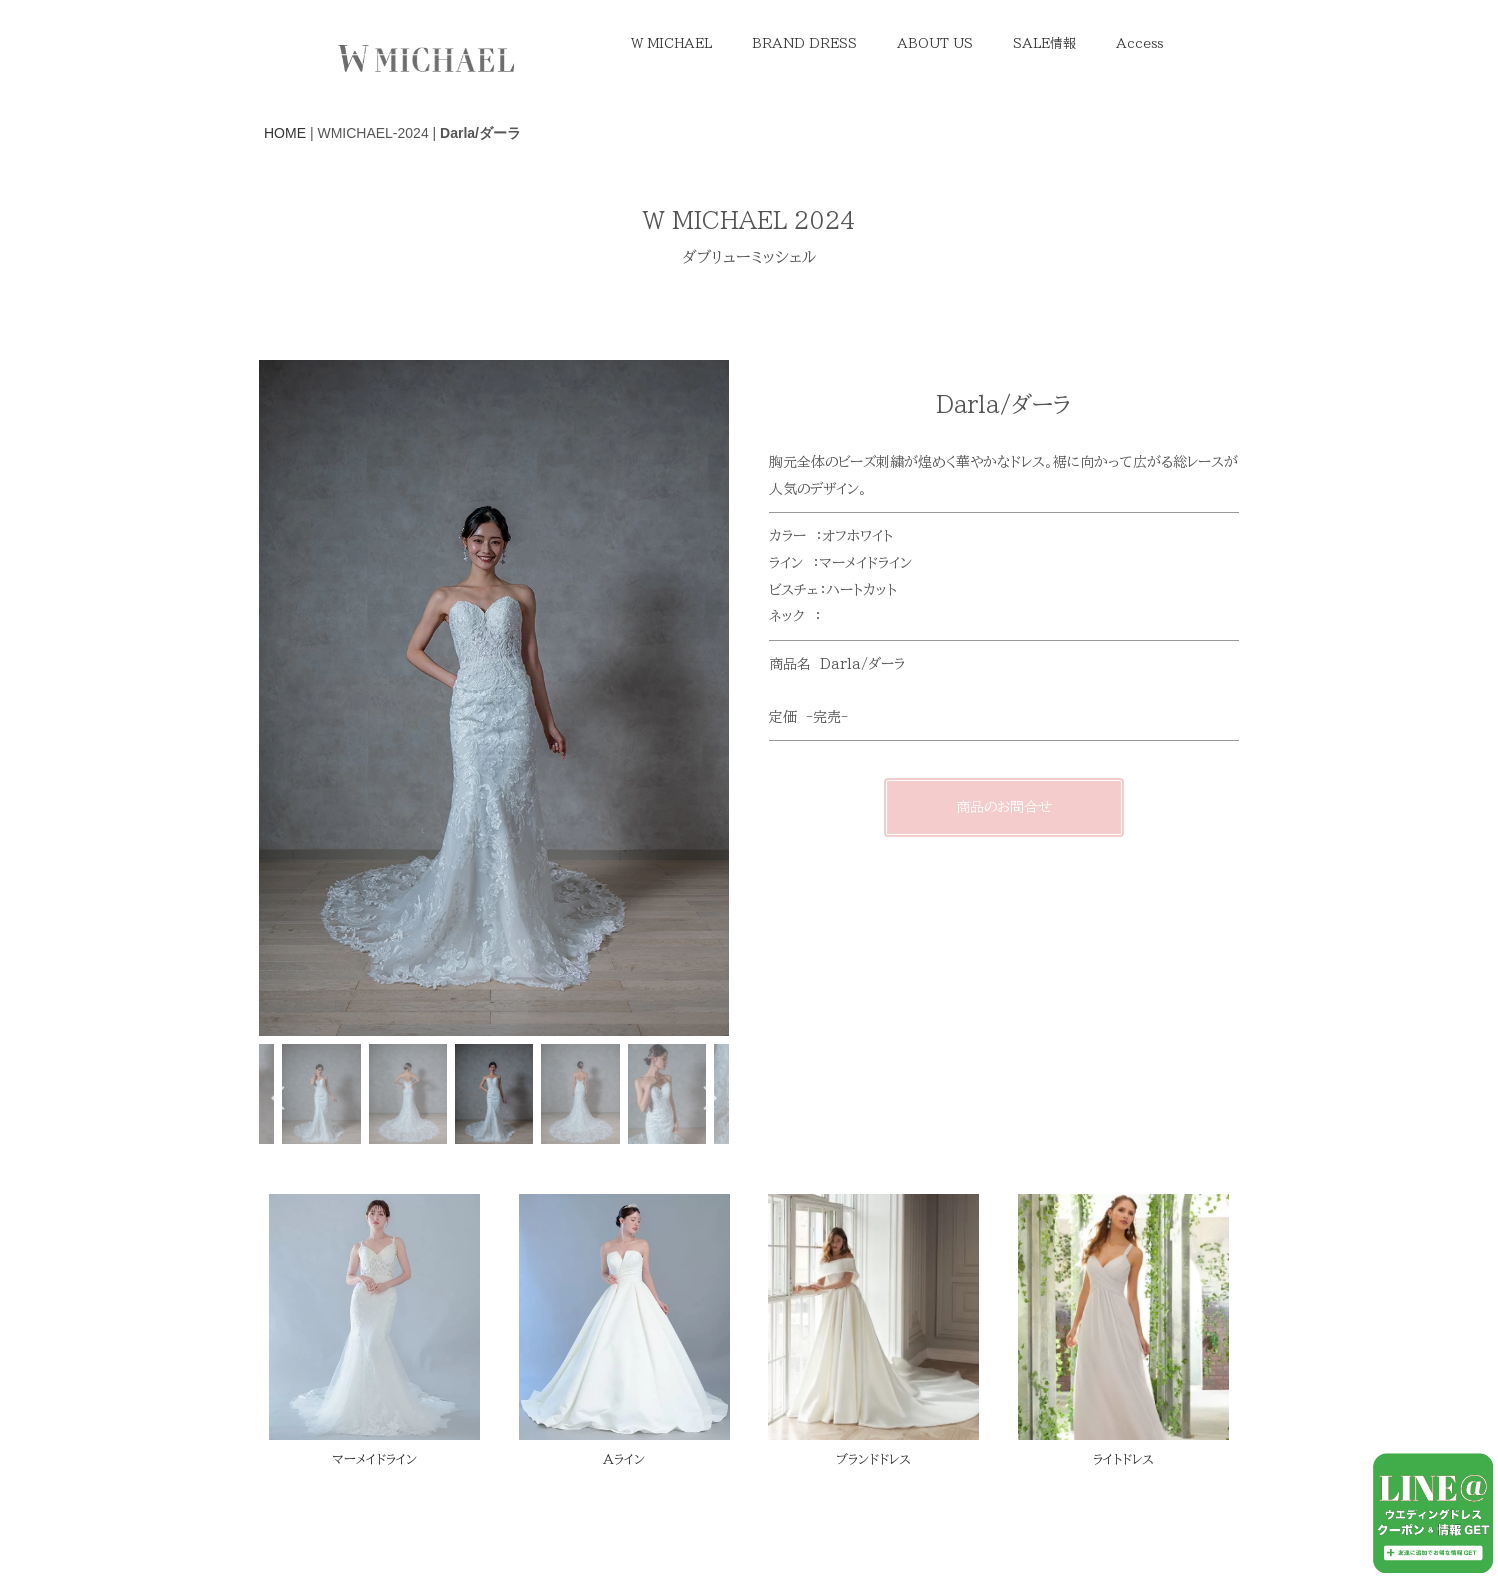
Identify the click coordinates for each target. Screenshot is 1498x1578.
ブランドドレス (873, 1459)
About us (364, 1537)
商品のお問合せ (1004, 807)
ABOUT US (935, 43)
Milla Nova (831, 1537)
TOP (283, 1537)
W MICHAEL (671, 43)
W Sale (389, 1503)
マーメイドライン (374, 1459)
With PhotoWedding (512, 1503)
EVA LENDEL (717, 1537)
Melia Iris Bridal (662, 1503)
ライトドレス (1123, 1459)
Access (1139, 43)
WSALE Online (797, 1503)
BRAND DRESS (804, 43)
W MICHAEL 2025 (579, 1537)
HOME (285, 133)
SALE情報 (1044, 43)
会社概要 (929, 1537)
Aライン (624, 1459)
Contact (457, 1537)
